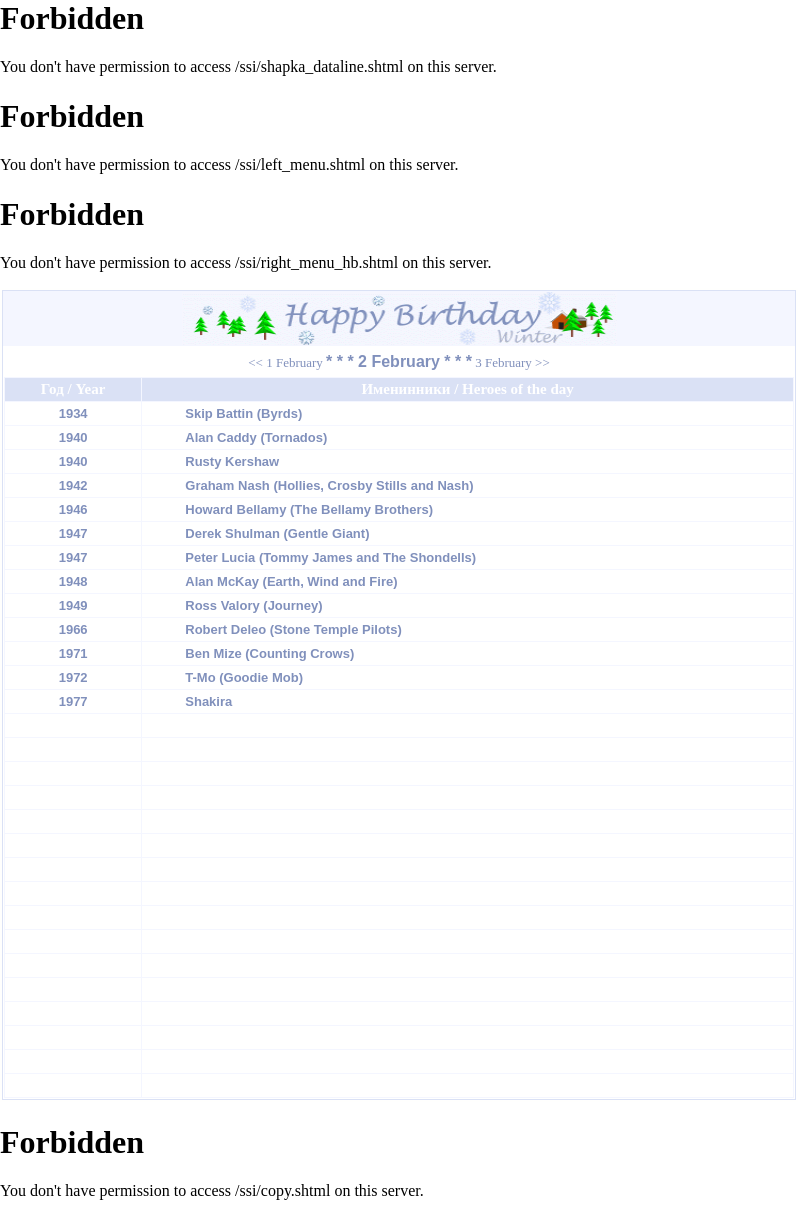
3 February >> (512, 362)
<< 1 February (285, 362)
